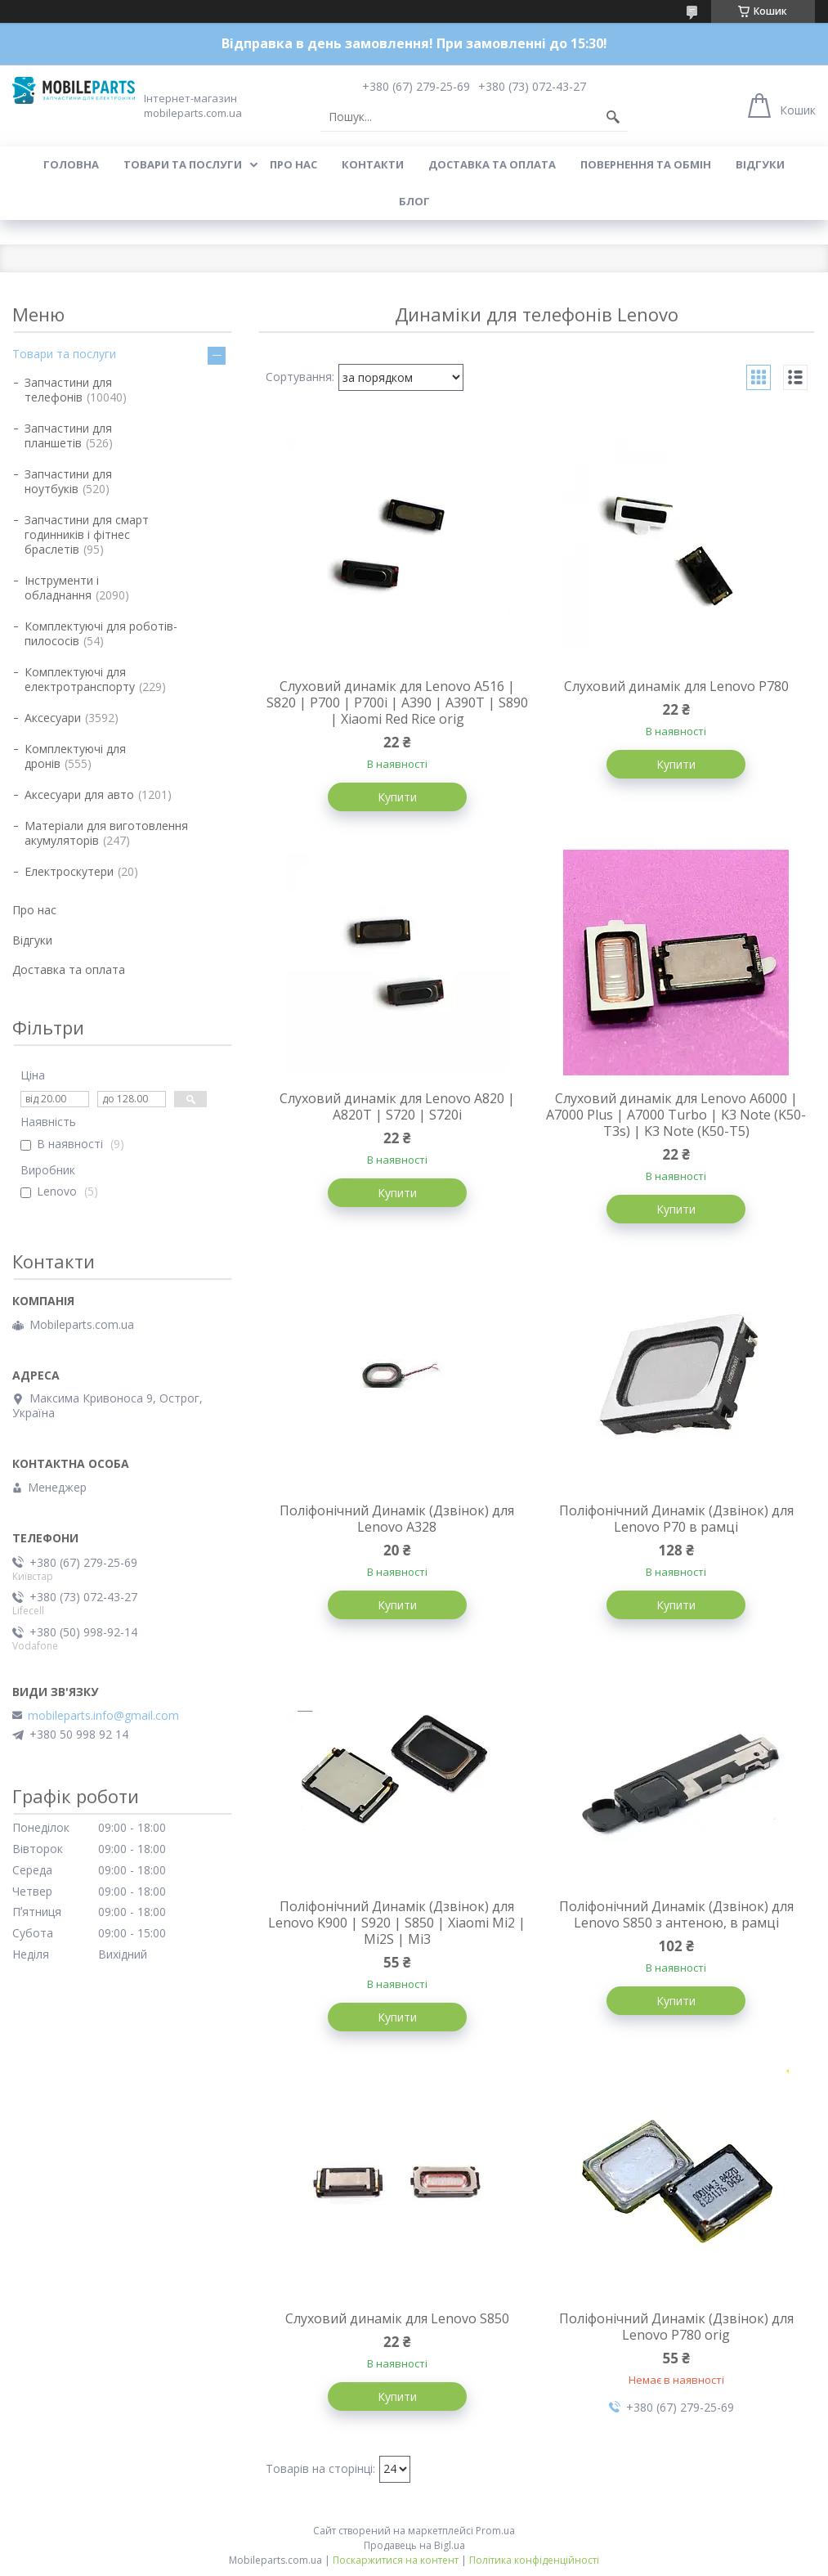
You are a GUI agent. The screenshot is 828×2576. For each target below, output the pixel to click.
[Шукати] (613, 117)
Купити (397, 797)
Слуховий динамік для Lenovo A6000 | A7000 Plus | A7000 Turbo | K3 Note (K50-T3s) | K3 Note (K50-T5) (676, 1114)
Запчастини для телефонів (68, 390)
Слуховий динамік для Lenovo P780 (676, 686)
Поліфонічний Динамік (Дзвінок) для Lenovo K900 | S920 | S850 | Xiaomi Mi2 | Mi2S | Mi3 (397, 1922)
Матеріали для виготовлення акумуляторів (106, 833)
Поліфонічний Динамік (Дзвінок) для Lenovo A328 (397, 1518)
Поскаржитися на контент (396, 2560)
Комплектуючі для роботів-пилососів (101, 633)
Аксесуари (53, 717)
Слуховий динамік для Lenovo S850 (397, 2318)
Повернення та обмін (645, 164)
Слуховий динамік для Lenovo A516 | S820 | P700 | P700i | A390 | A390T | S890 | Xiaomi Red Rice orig (397, 702)
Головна (71, 164)
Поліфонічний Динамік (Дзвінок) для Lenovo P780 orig (676, 2326)
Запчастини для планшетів (68, 435)
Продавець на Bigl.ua (414, 2545)
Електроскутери (69, 871)
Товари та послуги (182, 164)
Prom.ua (495, 2531)
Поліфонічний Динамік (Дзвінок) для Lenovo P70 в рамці (676, 1518)
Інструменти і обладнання (62, 587)
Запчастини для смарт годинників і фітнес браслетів (87, 534)
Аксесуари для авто (79, 794)
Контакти (373, 164)
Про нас (293, 164)
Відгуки (760, 164)
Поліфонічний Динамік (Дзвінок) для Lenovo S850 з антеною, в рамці (676, 1914)
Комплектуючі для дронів (75, 756)
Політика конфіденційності (534, 2560)
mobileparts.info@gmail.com (103, 1715)
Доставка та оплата (492, 164)
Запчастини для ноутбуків (68, 481)
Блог (414, 201)
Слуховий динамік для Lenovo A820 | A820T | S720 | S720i (397, 1106)
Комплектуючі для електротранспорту (80, 679)
